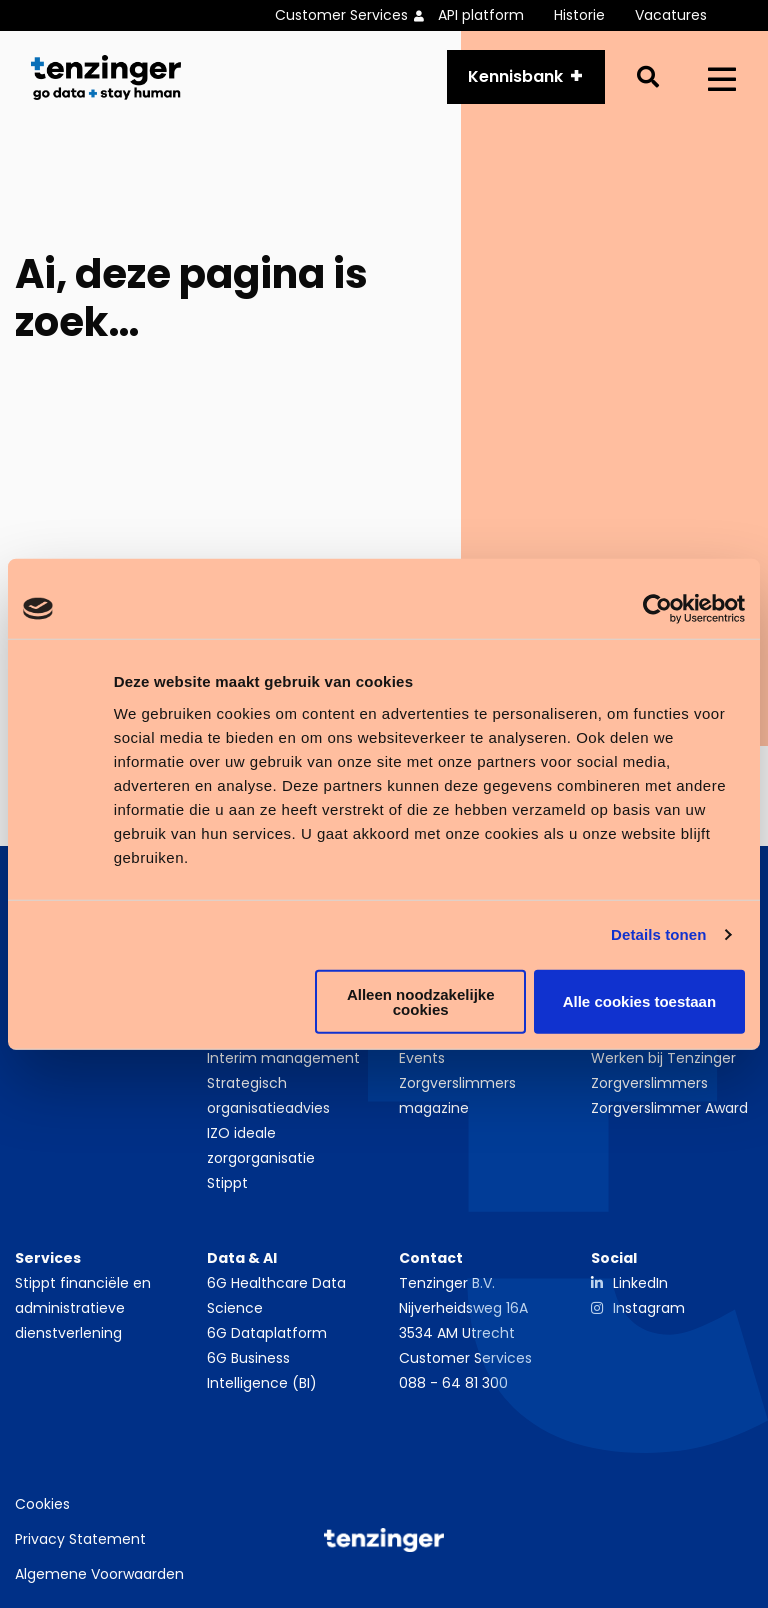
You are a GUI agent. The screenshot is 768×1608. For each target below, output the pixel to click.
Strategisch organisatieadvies (268, 1095)
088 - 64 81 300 (453, 1383)
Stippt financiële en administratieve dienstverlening (83, 1308)
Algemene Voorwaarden (99, 1574)
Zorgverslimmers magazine (457, 1095)
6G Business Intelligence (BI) (262, 1370)
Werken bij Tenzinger (663, 1058)
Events (422, 1058)
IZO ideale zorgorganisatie (261, 1145)
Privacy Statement (80, 1539)
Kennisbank (515, 76)
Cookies (42, 1504)
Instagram (649, 1308)
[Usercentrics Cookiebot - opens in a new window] (657, 609)
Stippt (227, 1183)
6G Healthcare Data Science (276, 1295)
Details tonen (658, 934)
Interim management (283, 1058)
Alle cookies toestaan (639, 1001)
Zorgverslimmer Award (669, 1108)
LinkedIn (640, 1283)
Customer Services (465, 1358)
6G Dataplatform (267, 1333)
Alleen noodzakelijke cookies (421, 1001)
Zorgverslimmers (649, 1083)
